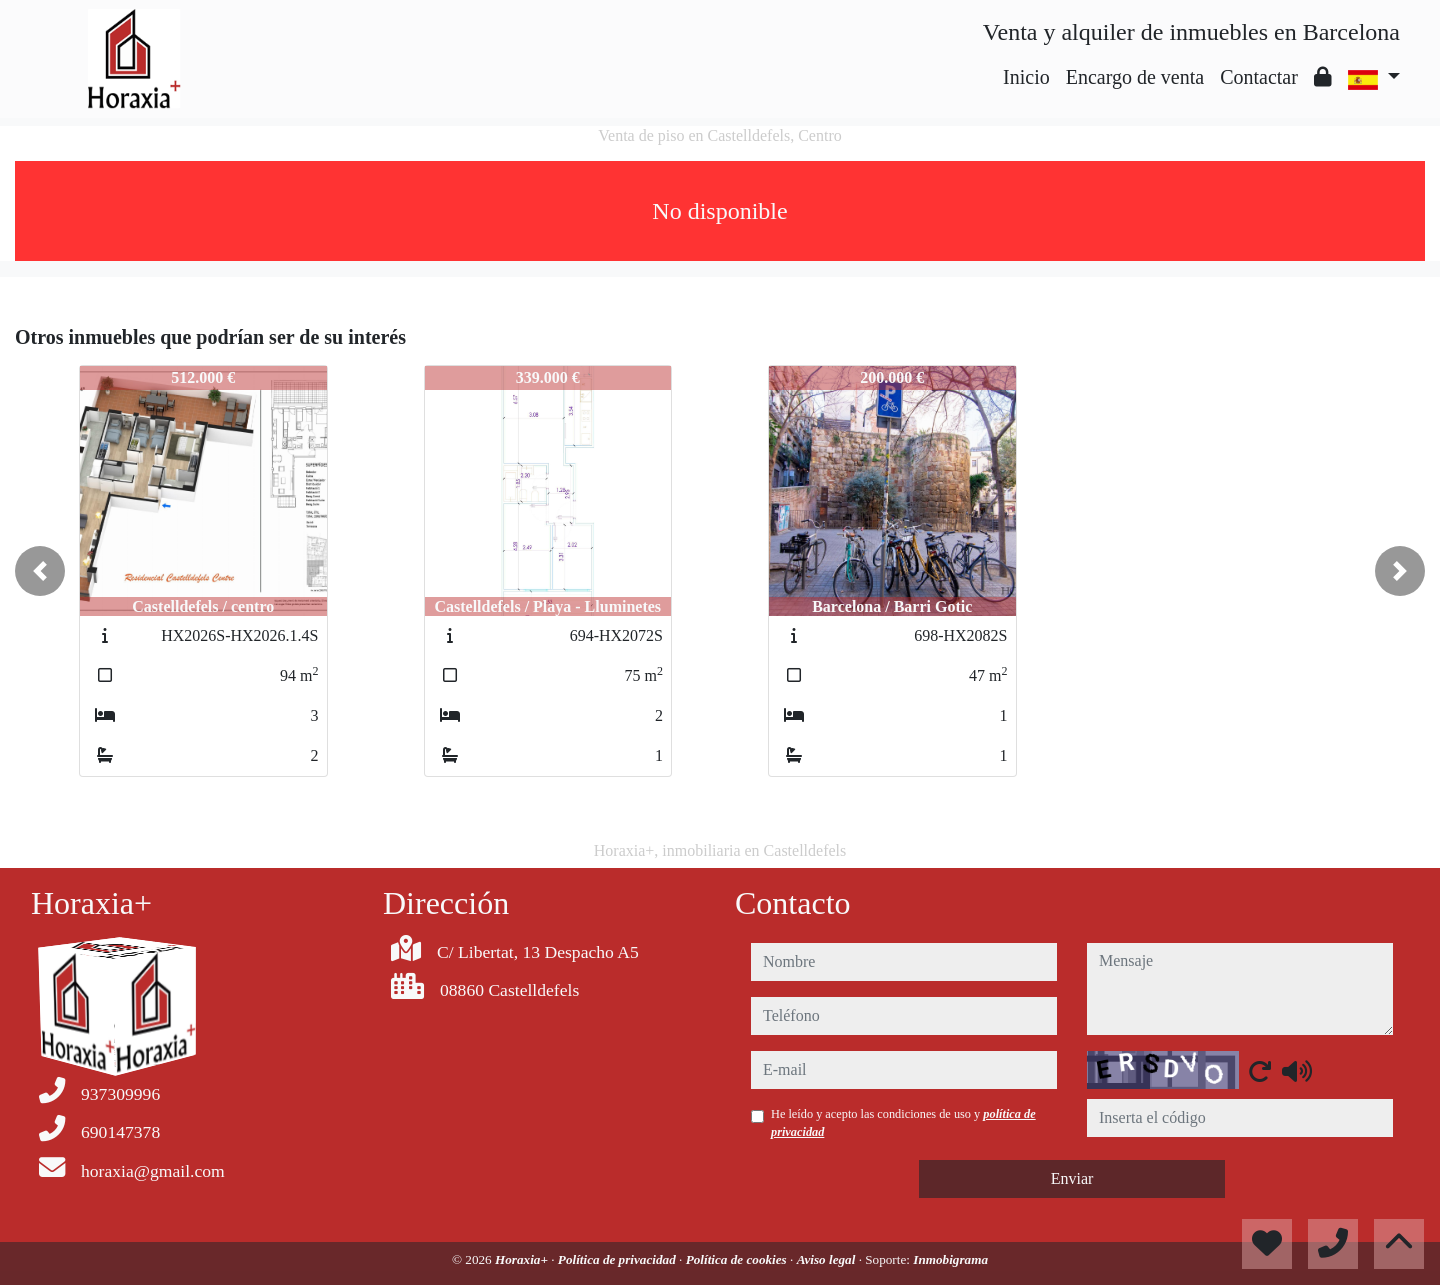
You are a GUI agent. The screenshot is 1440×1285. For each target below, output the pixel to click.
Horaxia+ (523, 1259)
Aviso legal (828, 1259)
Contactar (1259, 77)
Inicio (1026, 77)
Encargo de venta (1135, 77)
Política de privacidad (618, 1259)
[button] (40, 571)
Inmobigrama (950, 1259)
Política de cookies (738, 1259)
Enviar (1072, 1178)
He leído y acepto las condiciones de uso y (903, 1123)
